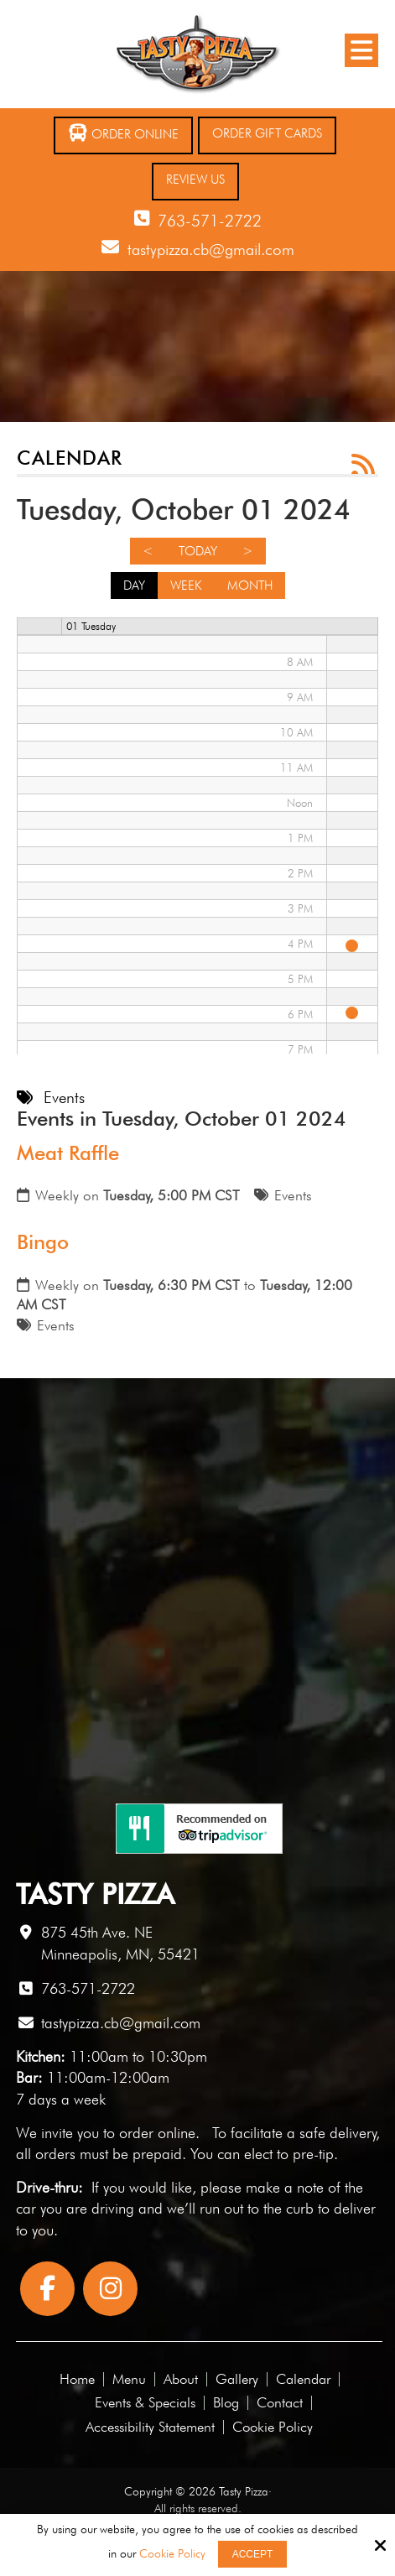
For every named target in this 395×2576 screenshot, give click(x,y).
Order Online (123, 133)
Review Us (195, 179)
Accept (252, 2554)
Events (293, 1195)
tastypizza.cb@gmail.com (210, 249)
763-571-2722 (210, 220)
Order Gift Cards (267, 133)
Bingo (43, 1242)
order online (157, 2132)
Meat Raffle (68, 1153)
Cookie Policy (172, 2553)
